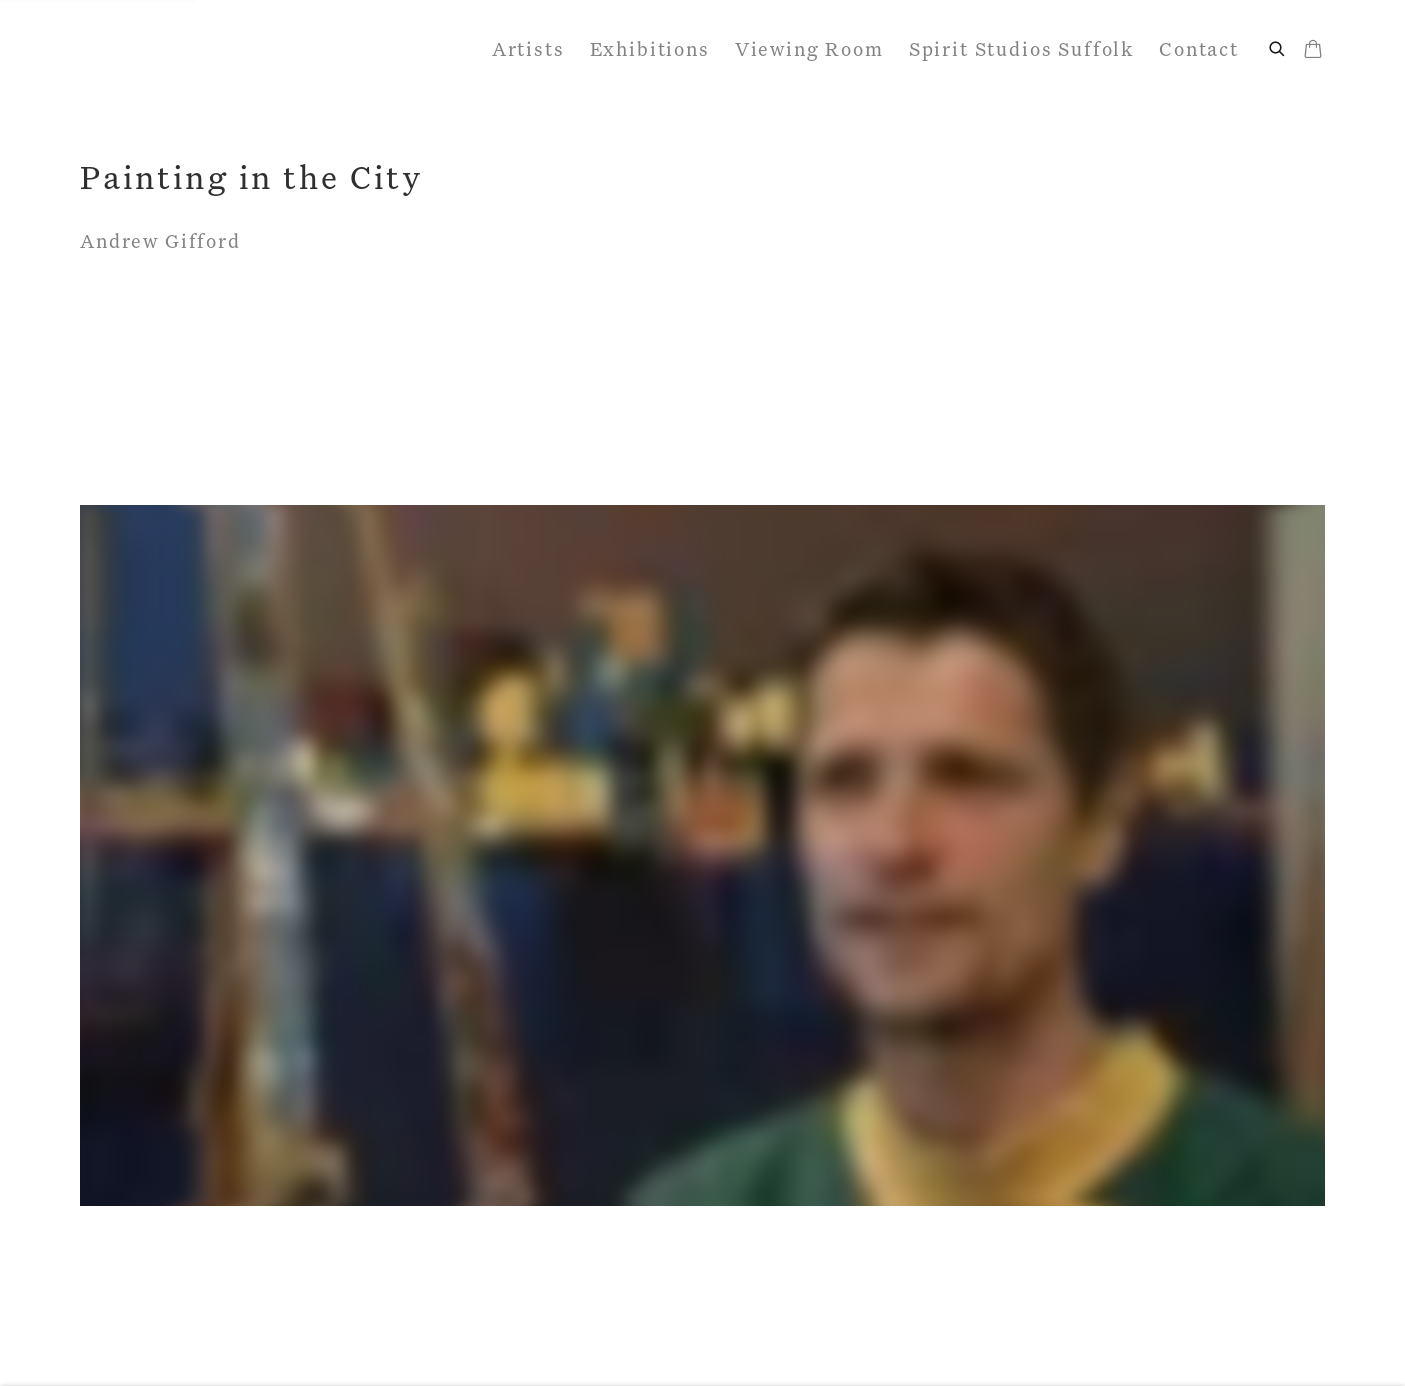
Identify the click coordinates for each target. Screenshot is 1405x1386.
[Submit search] (1278, 47)
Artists (528, 50)
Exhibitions (650, 50)
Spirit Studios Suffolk (1021, 50)
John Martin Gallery (220, 50)
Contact (1199, 50)
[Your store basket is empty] (1313, 51)
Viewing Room (809, 50)
